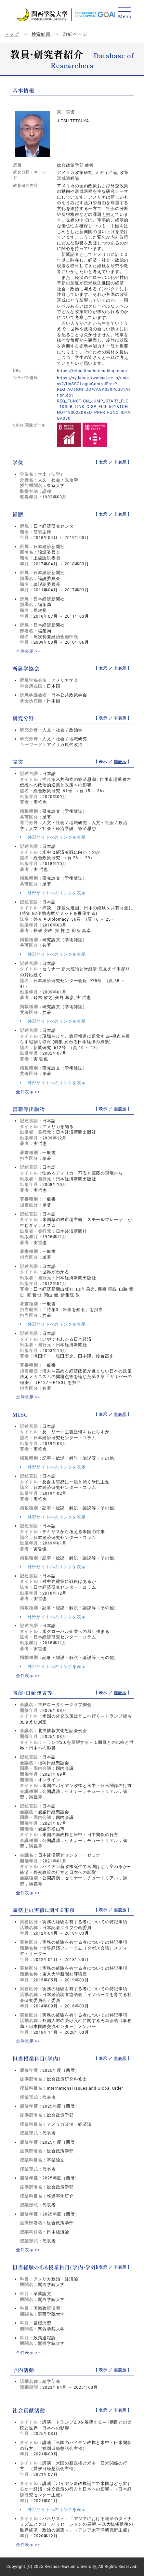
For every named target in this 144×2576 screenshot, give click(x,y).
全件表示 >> (28, 651)
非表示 (120, 462)
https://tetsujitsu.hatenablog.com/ (92, 370)
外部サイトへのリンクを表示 (52, 837)
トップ (11, 34)
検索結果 (41, 34)
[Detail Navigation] (124, 13)
